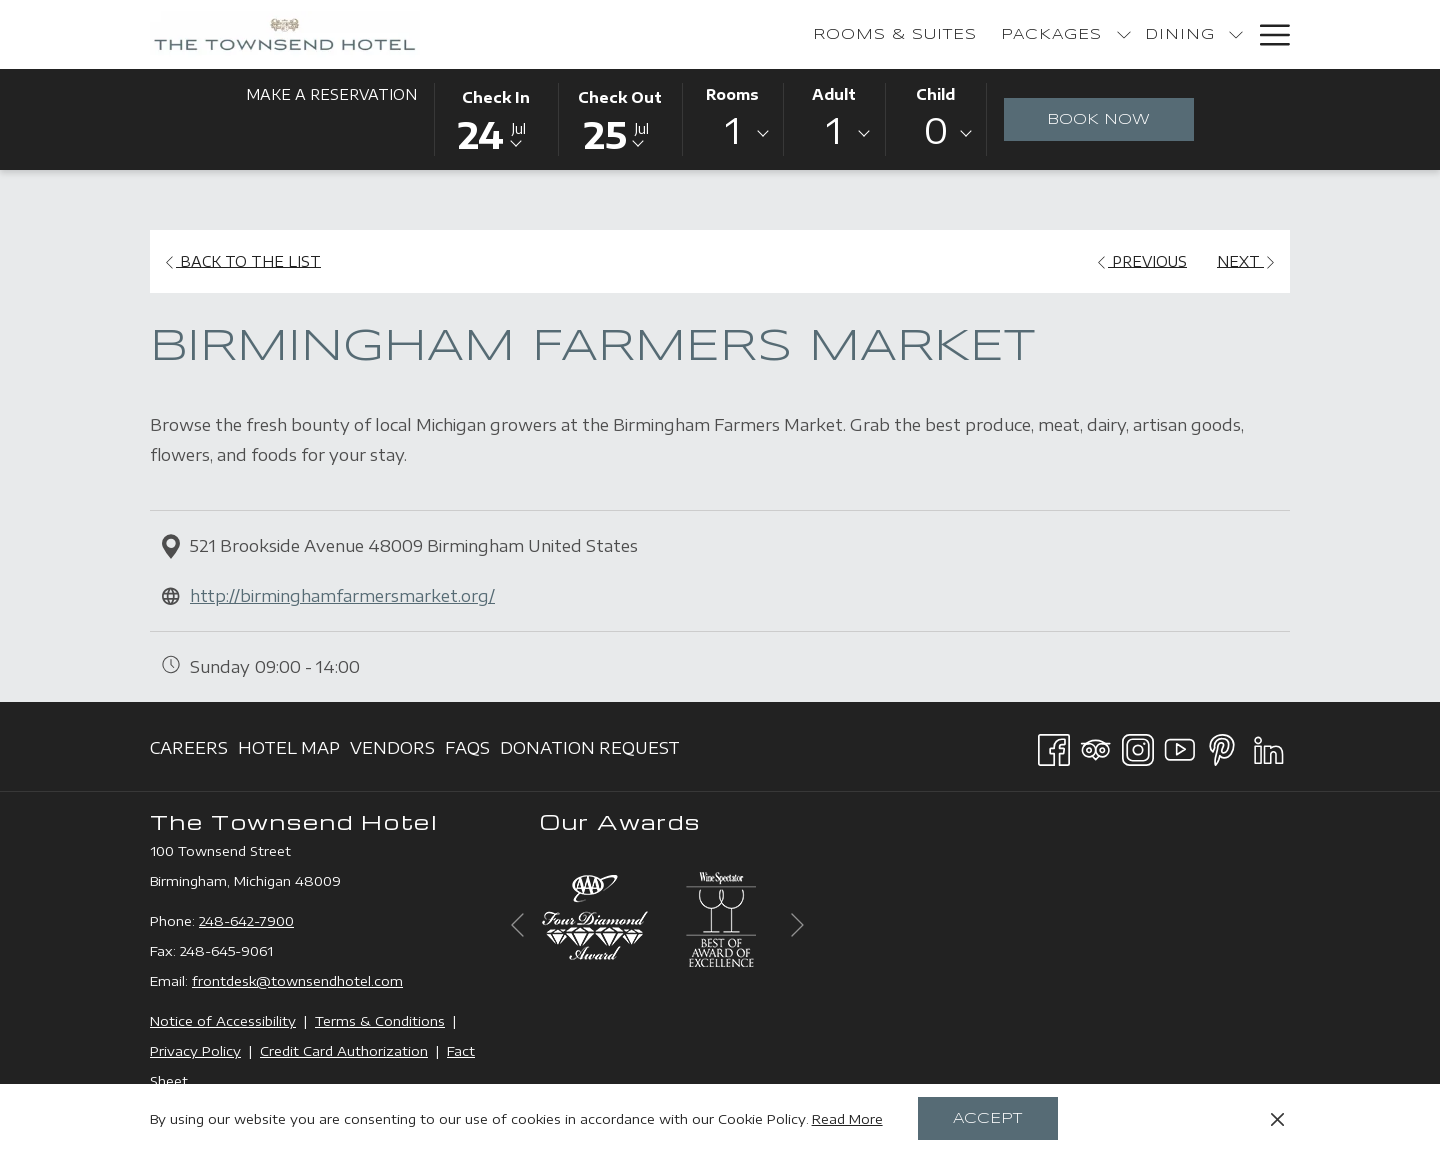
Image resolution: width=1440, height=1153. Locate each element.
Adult (834, 94)
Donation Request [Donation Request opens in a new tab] (590, 751)
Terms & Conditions (380, 1021)
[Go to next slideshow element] (797, 924)
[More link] (1267, 34)
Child (935, 94)
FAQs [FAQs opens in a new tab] (467, 751)
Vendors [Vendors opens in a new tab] (392, 751)
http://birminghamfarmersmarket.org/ (342, 596)
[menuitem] (663, 34)
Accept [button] (987, 1119)
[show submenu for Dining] (1004, 34)
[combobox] (733, 134)
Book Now (1098, 120)
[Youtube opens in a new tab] (1180, 746)
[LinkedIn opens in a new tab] (1269, 746)
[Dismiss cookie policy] (1277, 1119)
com (388, 981)
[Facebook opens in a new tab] (1054, 746)
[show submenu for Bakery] (1121, 34)
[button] (496, 118)
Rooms (732, 94)
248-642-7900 (246, 921)
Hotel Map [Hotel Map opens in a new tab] (289, 751)
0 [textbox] (936, 130)
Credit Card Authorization (344, 1051)
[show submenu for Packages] (892, 34)
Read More (847, 1119)
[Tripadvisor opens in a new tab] (1096, 746)
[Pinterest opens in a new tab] (1222, 746)
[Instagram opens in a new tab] (1138, 746)
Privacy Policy (195, 1051)
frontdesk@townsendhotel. (283, 981)
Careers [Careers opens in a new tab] (189, 751)
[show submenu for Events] (1236, 34)
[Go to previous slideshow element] (517, 924)
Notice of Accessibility (223, 1021)
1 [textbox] (733, 130)
